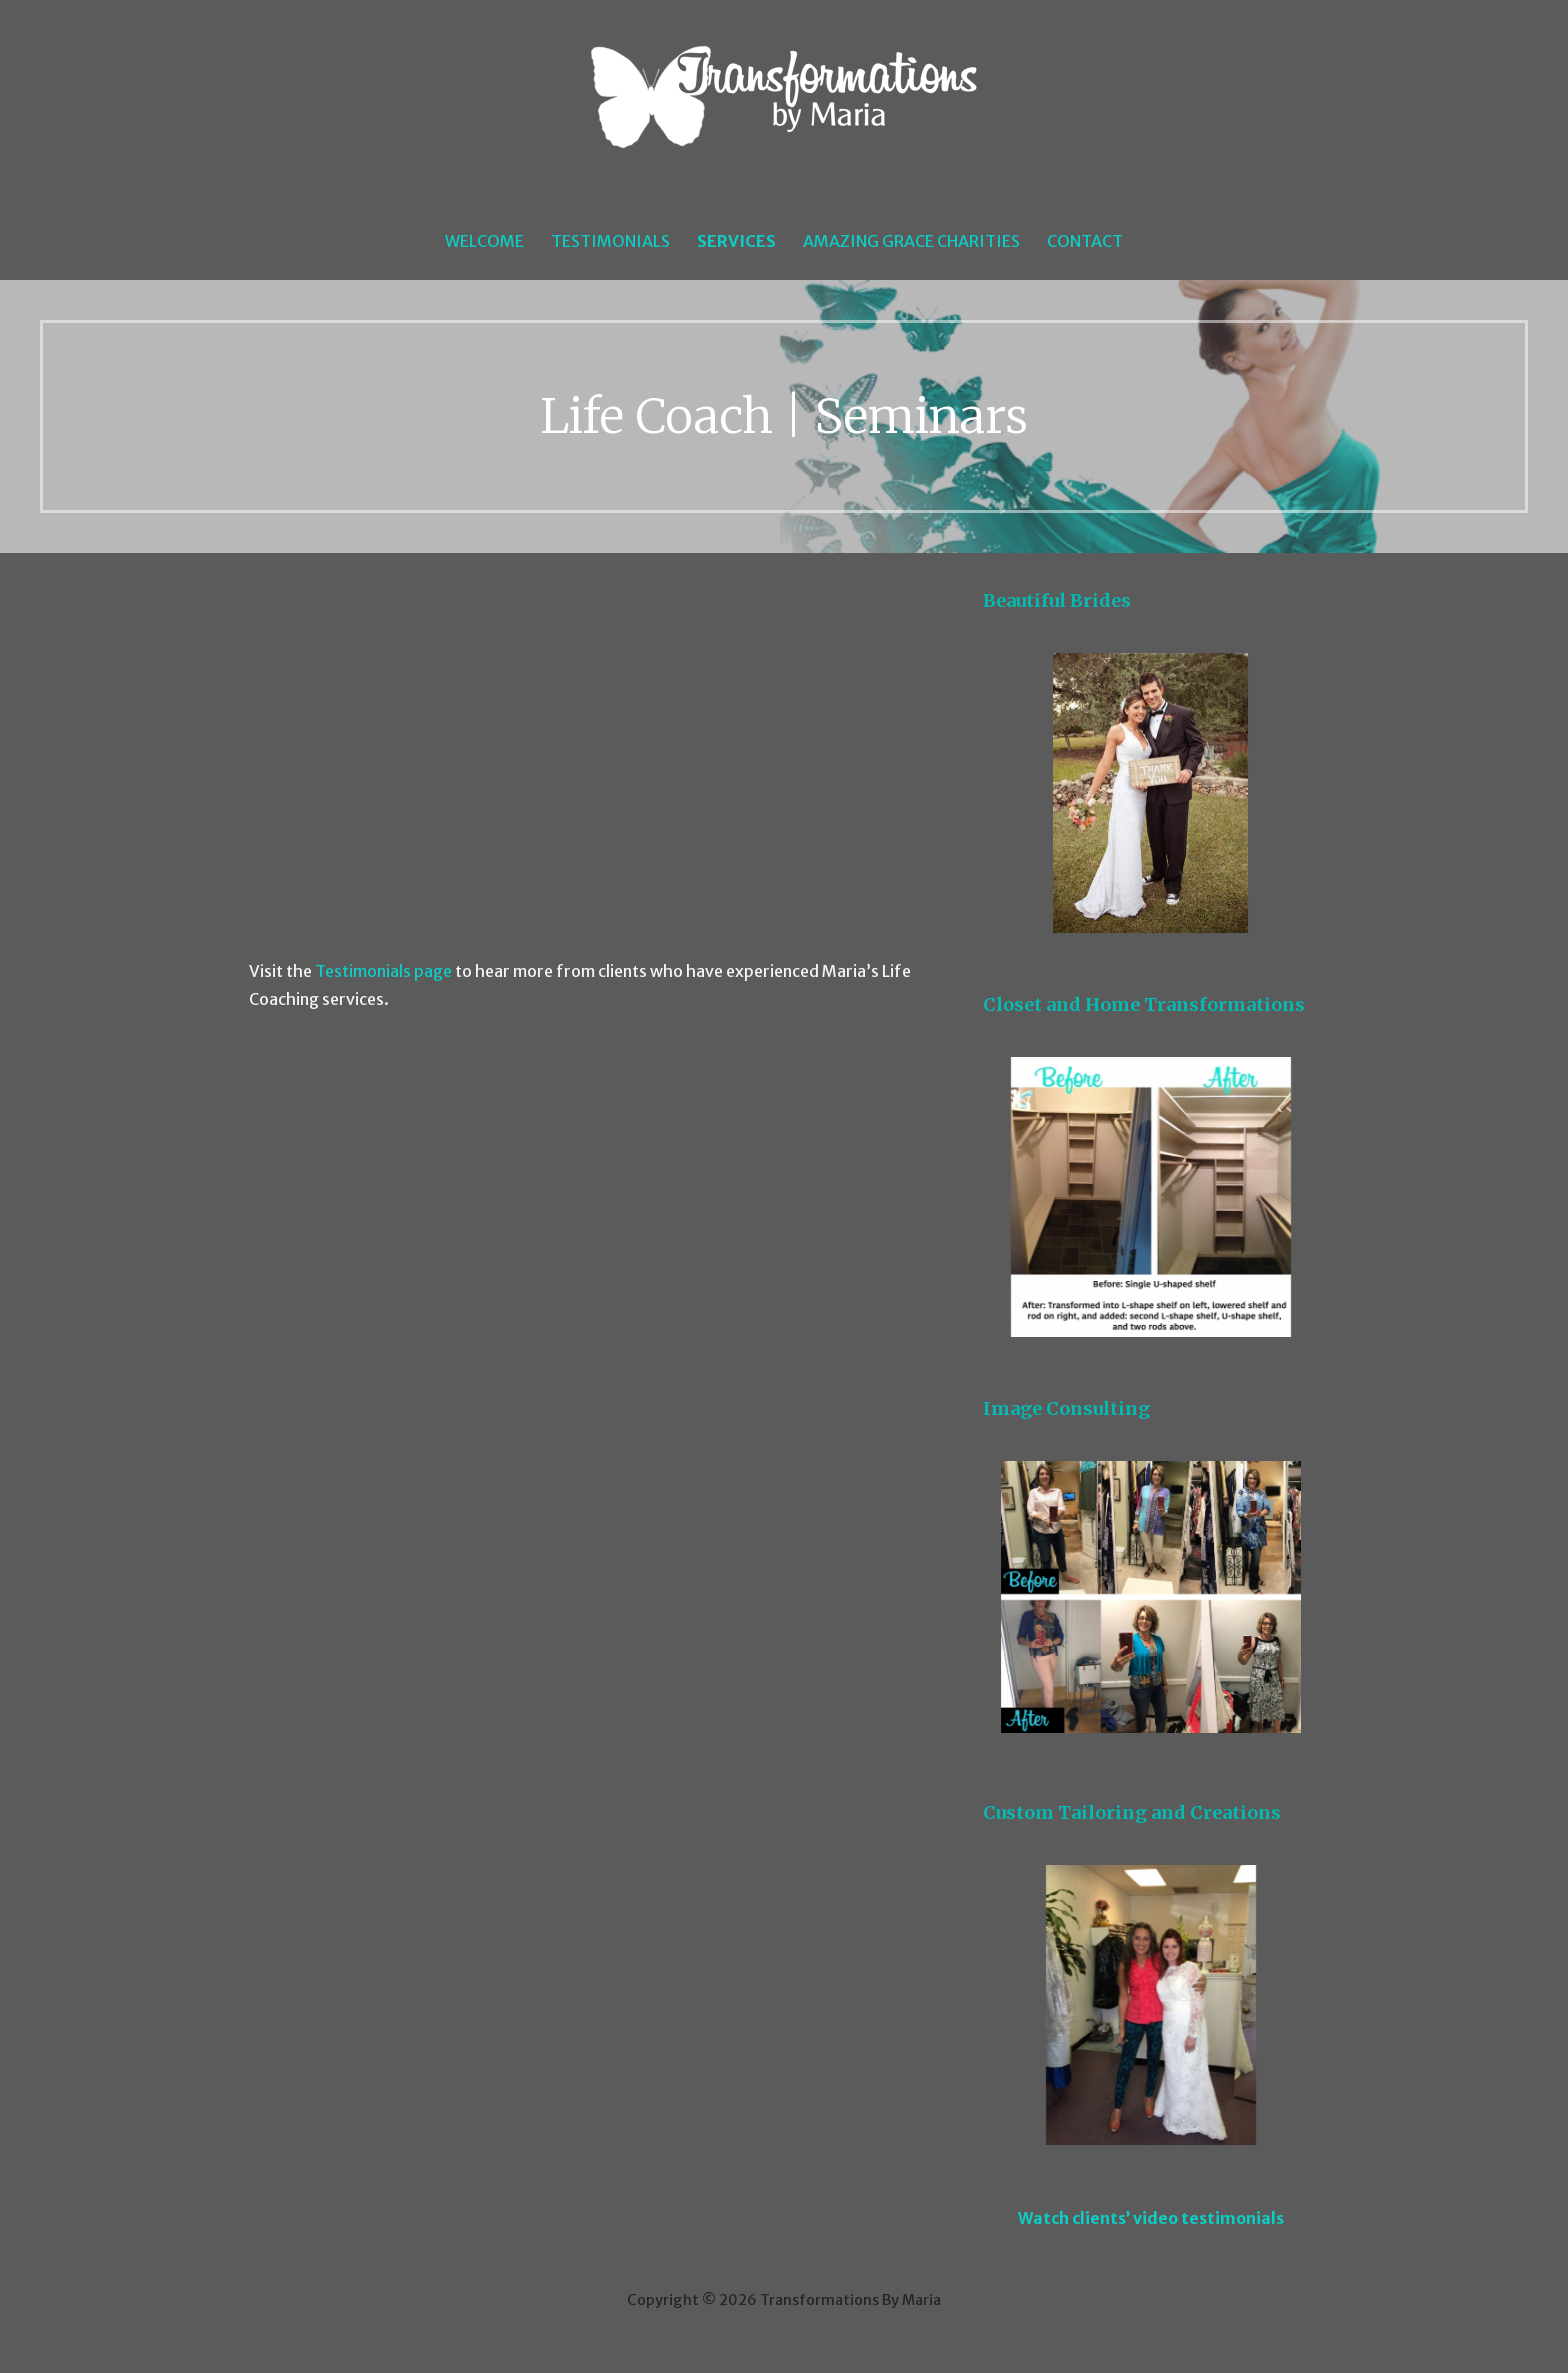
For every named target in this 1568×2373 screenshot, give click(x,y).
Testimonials (610, 241)
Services (736, 241)
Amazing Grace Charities (911, 241)
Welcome (484, 241)
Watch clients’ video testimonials (1151, 2218)
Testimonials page (383, 971)
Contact (1085, 241)
